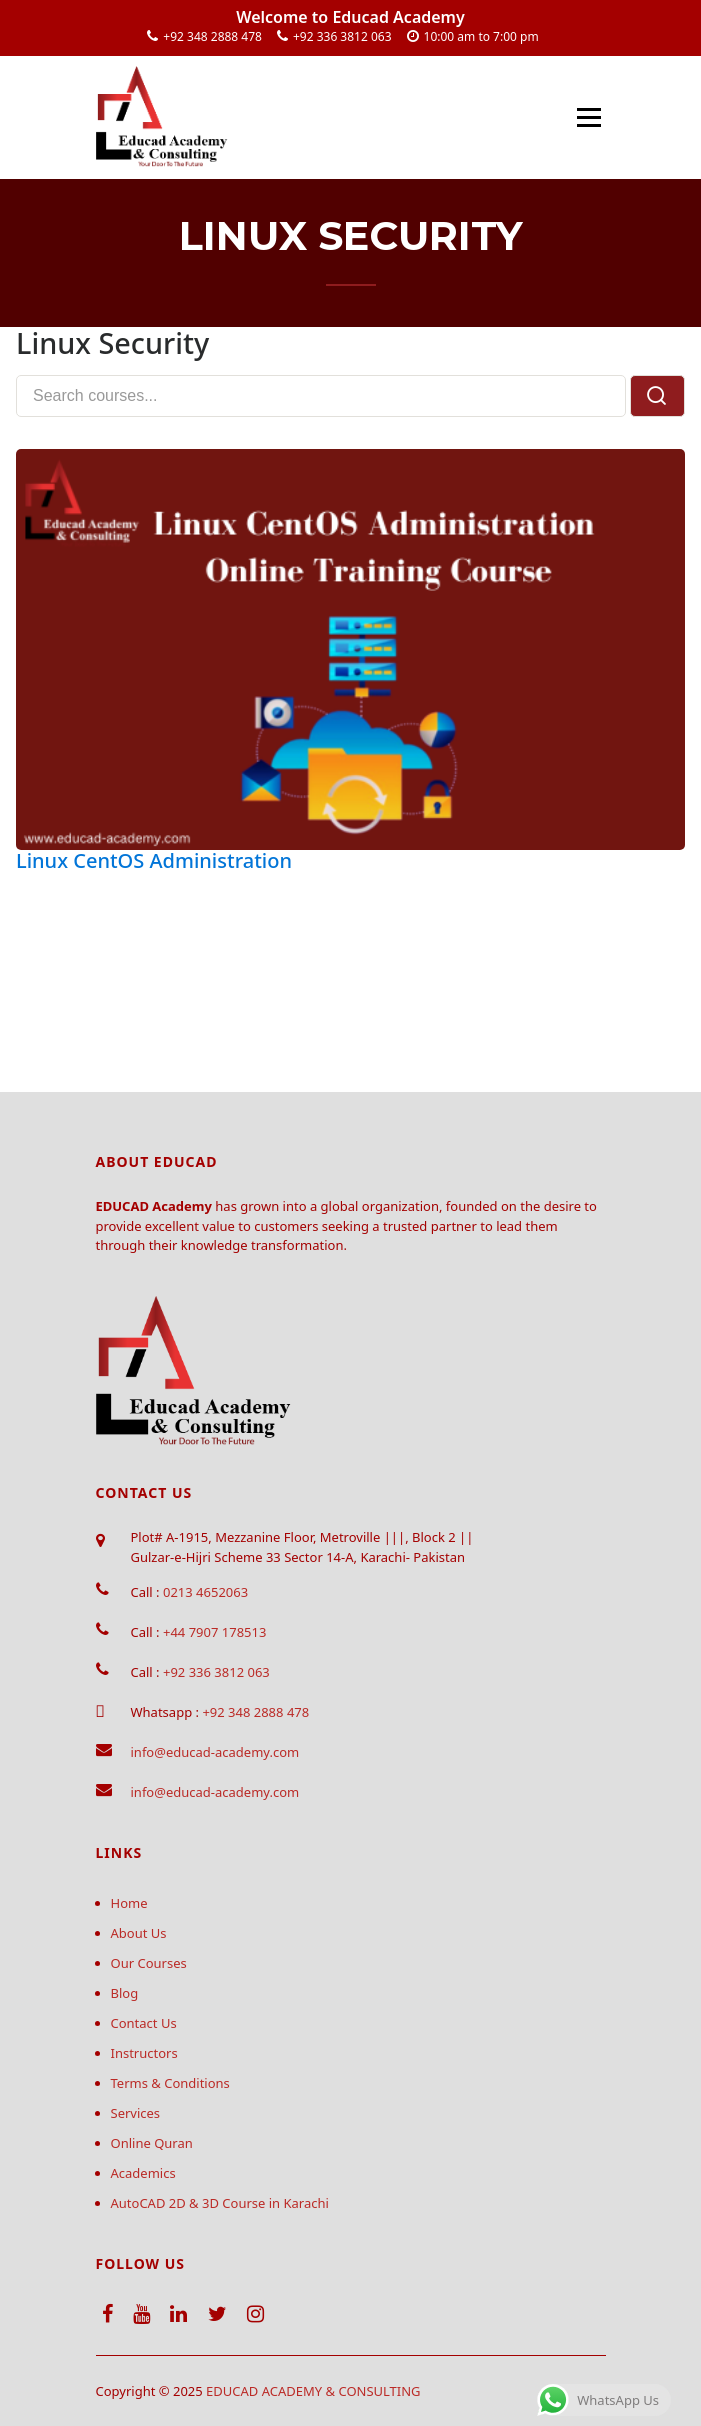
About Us (139, 1933)
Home (129, 1903)
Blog (125, 1993)
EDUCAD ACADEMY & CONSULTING (313, 2391)
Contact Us (144, 2023)
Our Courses (149, 1963)
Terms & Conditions (170, 2083)
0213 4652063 (205, 1592)
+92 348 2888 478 (212, 36)
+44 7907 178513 (214, 1632)
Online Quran (152, 2143)
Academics (143, 2173)
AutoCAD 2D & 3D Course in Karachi (220, 2203)
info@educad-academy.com (215, 1752)
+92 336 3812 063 (342, 36)
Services (136, 2113)
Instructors (144, 2053)
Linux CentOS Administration (154, 860)
